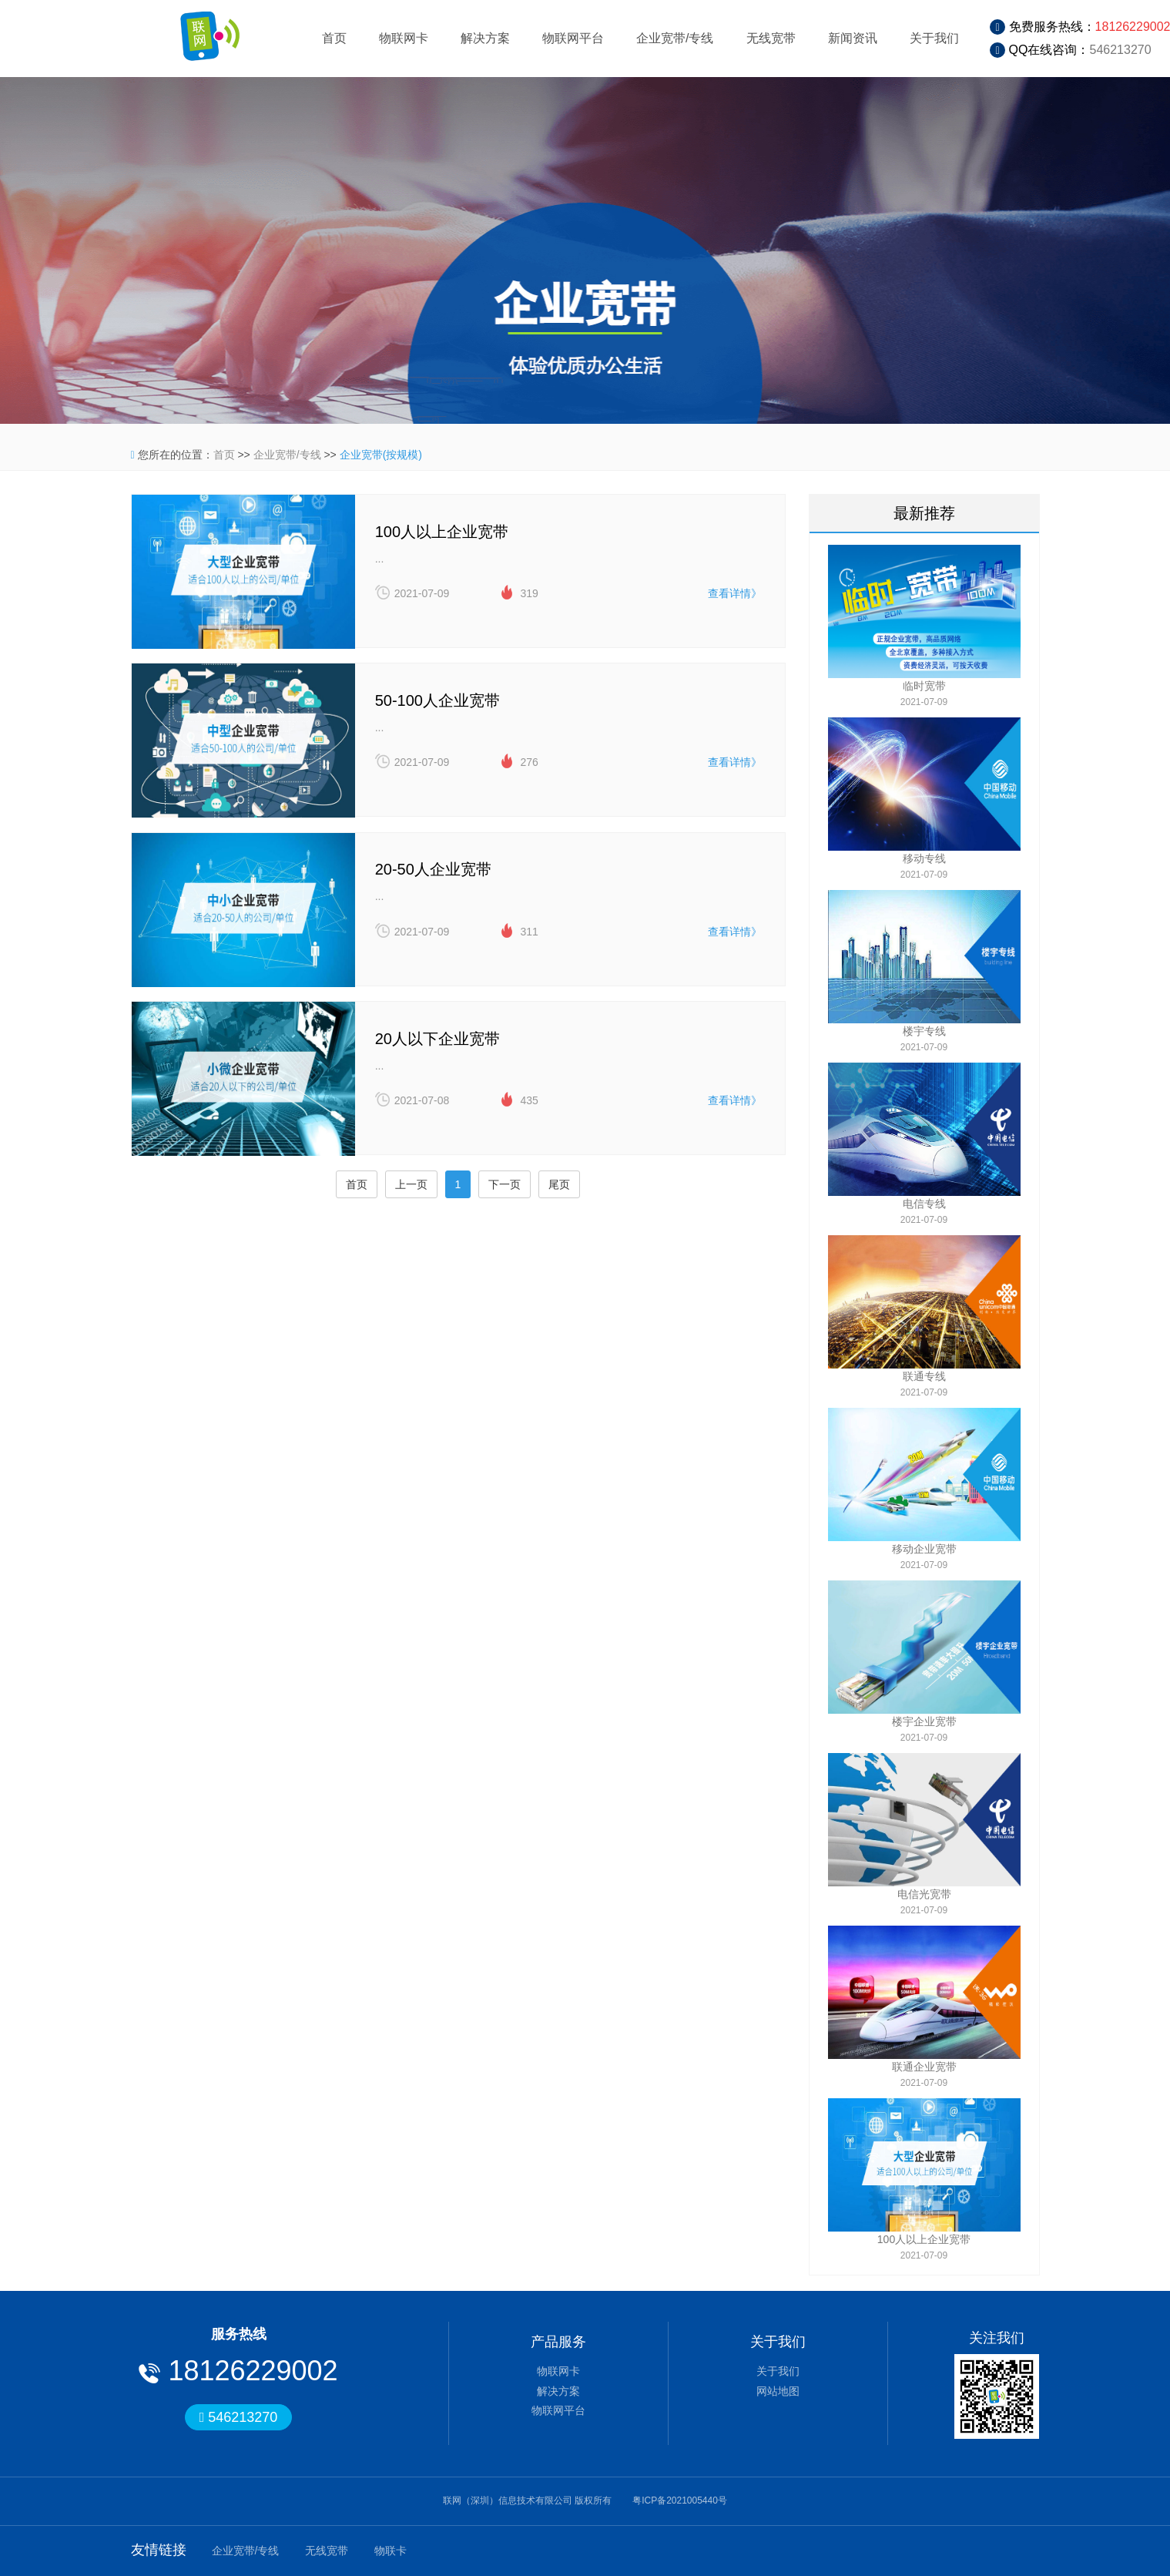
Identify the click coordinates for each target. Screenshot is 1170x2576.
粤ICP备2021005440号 (679, 2500)
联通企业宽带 (924, 2066)
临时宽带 (924, 686)
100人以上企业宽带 (924, 2239)
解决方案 (485, 38)
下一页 (504, 1192)
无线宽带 (771, 38)
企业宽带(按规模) (381, 454)
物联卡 (390, 2550)
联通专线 (924, 1376)
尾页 (559, 1192)
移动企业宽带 (924, 1549)
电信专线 (924, 1203)
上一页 (411, 1192)
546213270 (1121, 49)
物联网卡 (403, 38)
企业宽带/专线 (674, 38)
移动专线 (924, 858)
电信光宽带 (924, 1894)
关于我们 (934, 38)
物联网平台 (573, 38)
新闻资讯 (852, 38)
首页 (334, 38)
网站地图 (778, 2391)
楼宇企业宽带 (924, 1721)
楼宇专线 (924, 1031)
